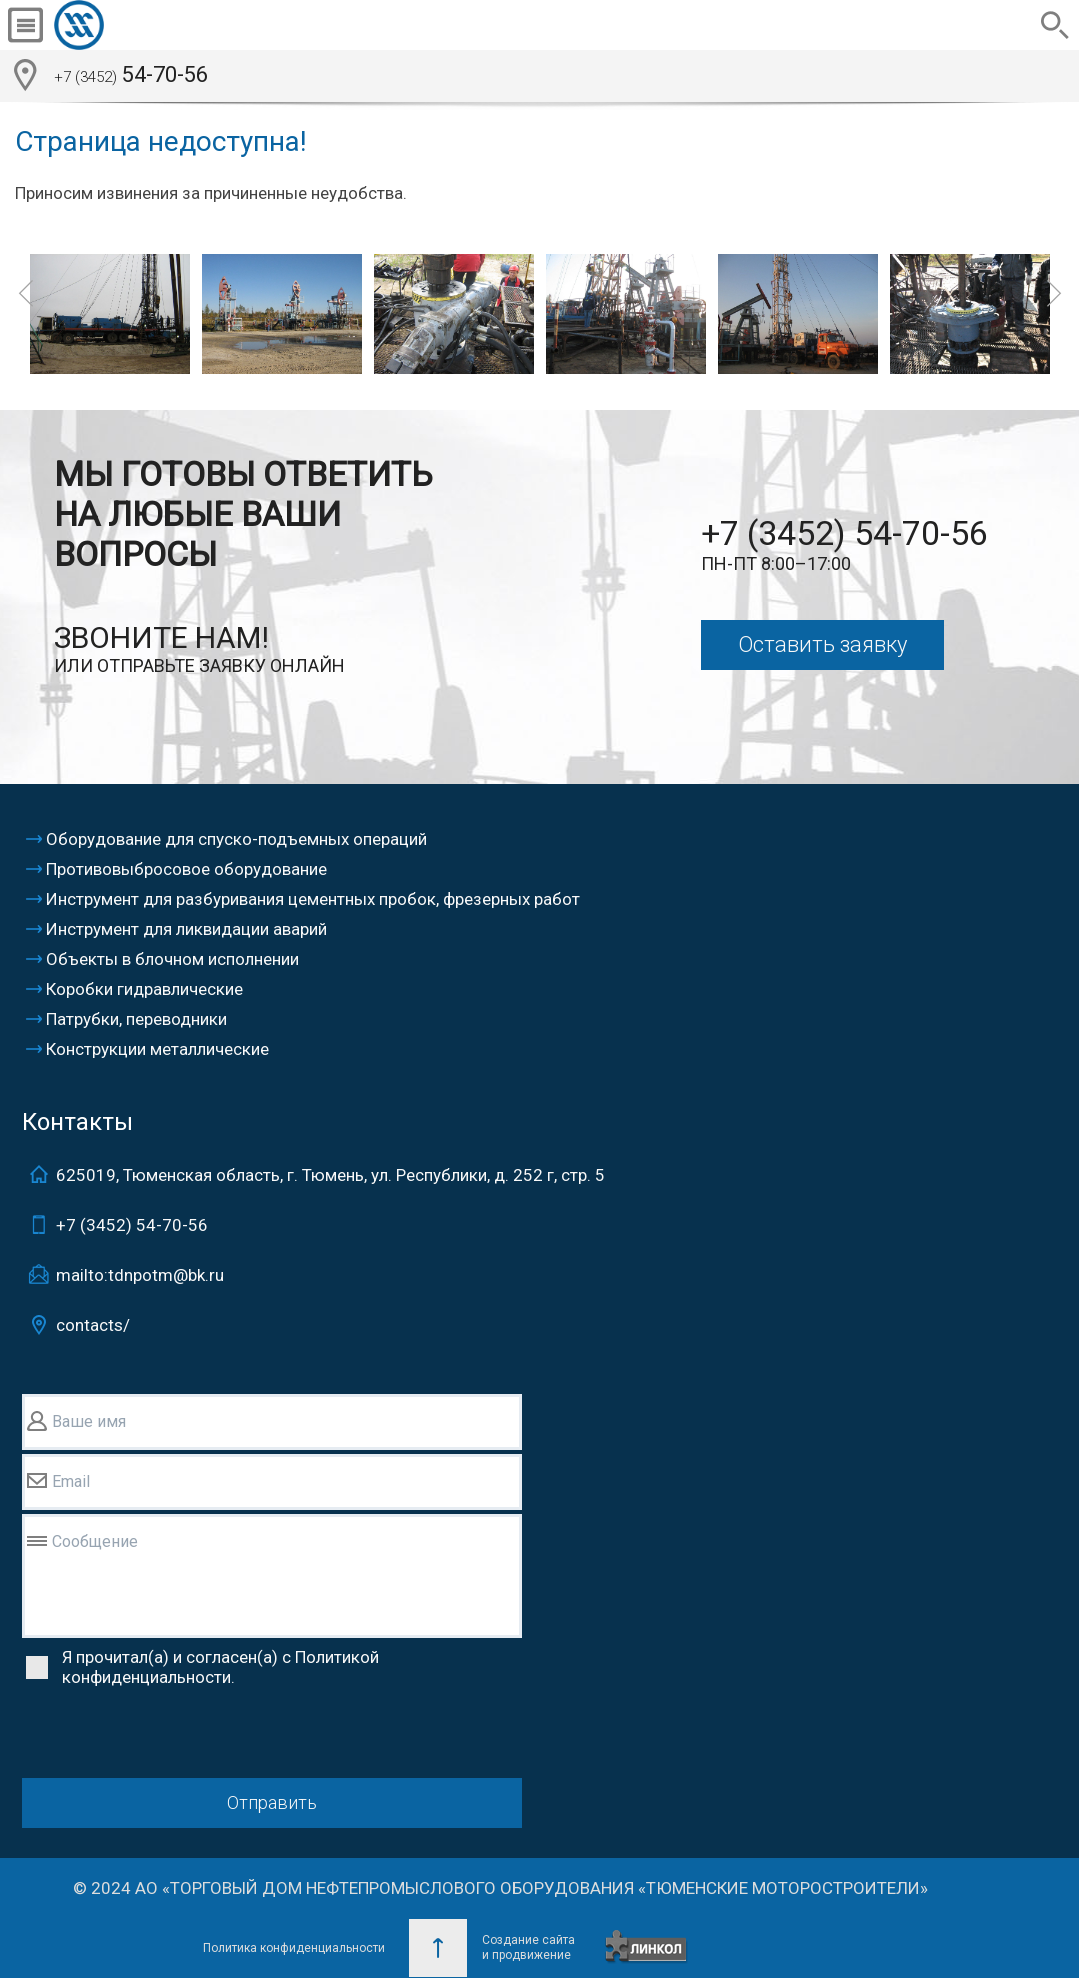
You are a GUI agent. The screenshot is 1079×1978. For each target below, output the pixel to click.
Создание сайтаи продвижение (528, 1947)
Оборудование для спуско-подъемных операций (236, 839)
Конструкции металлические (157, 1049)
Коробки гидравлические (144, 989)
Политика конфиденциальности (294, 1948)
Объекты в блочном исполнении (172, 959)
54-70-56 (131, 77)
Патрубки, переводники (136, 1019)
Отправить (272, 1802)
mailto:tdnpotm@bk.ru (140, 1275)
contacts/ (93, 1325)
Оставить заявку (822, 644)
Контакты (77, 1122)
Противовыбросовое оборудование (186, 869)
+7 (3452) (132, 1225)
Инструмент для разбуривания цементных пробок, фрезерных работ (313, 899)
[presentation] (174, 1735)
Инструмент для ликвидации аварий (186, 929)
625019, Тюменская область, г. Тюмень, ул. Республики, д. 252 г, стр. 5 (330, 1175)
